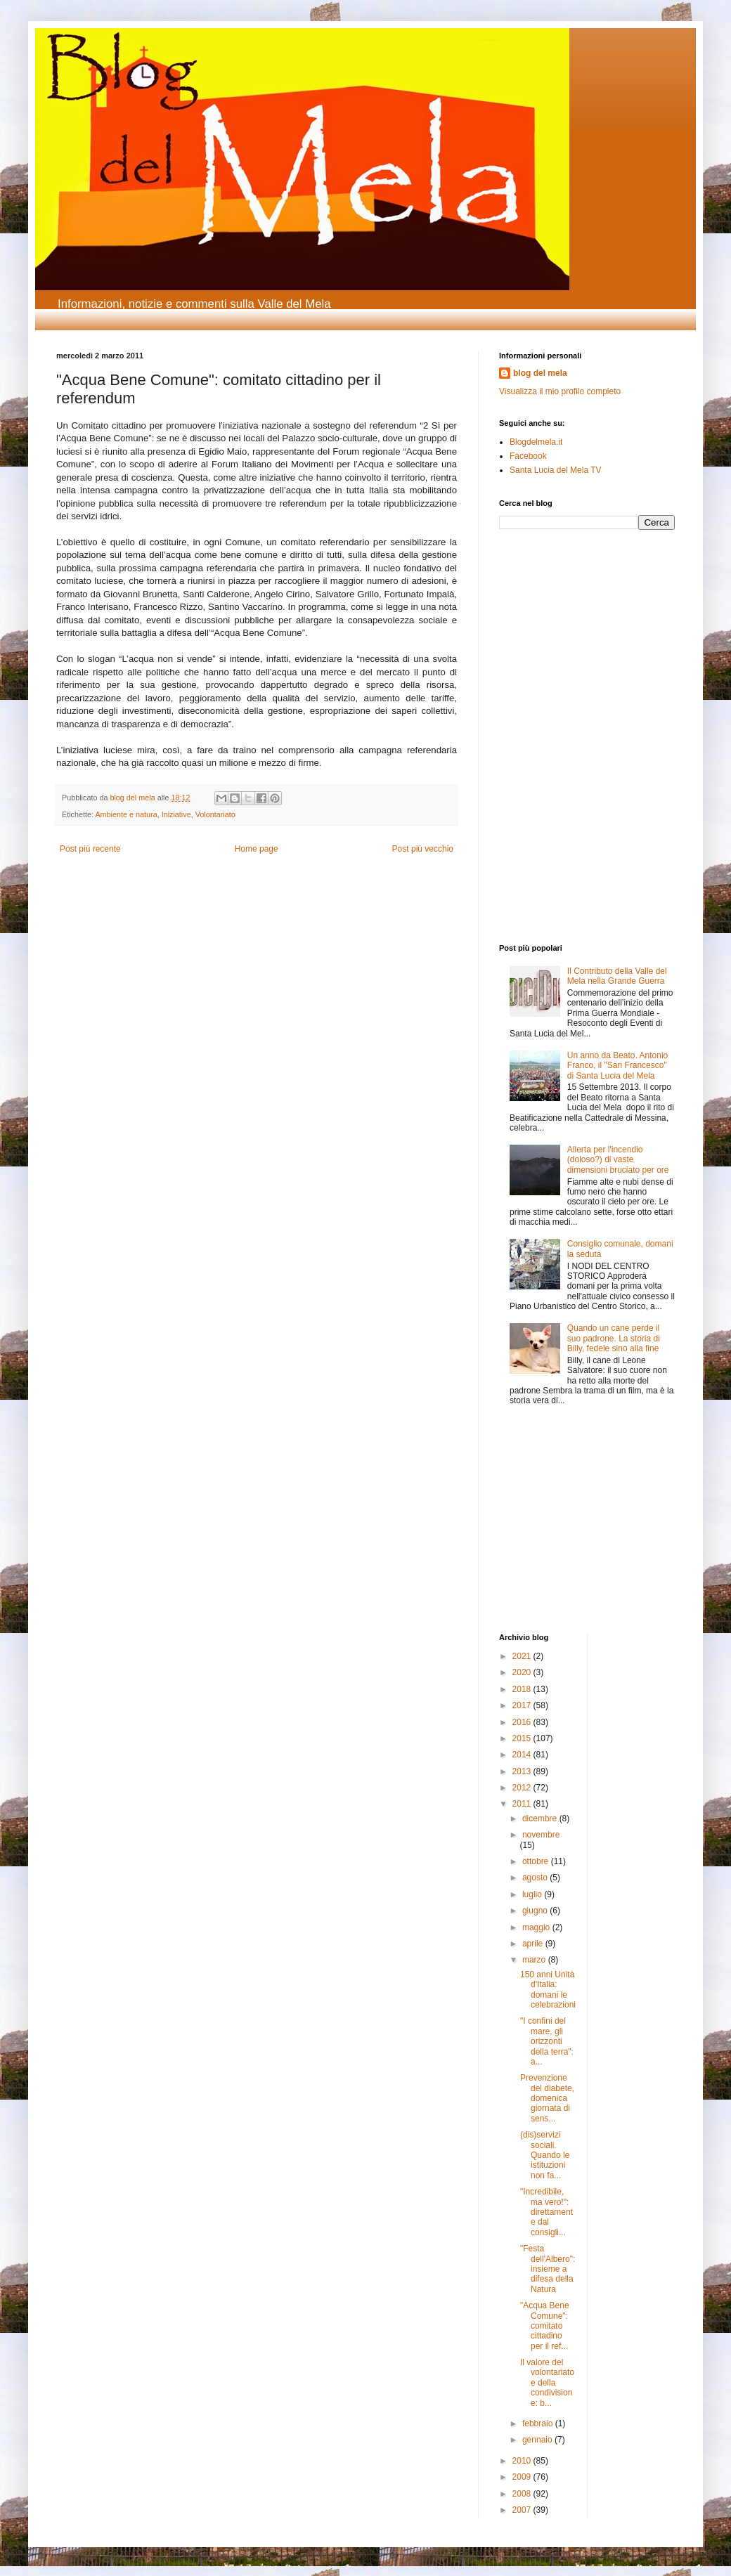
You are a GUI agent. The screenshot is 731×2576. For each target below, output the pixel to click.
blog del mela (540, 373)
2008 (522, 2494)
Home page (256, 849)
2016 (522, 1722)
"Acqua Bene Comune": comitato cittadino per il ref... (544, 2326)
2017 (522, 1705)
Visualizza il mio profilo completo (560, 391)
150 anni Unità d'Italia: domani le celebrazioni (548, 1990)
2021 (522, 1656)
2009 (522, 2477)
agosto (536, 1877)
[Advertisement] (541, 635)
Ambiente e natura (126, 814)
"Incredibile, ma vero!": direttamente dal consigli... (546, 2212)
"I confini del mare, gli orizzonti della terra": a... (547, 2041)
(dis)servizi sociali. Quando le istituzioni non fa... (544, 2155)
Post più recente (90, 849)
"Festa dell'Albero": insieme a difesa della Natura (547, 2269)
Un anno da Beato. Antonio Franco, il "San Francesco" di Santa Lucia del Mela (617, 1065)
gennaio (538, 2440)
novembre (540, 1835)
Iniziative (176, 814)
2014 (522, 1754)
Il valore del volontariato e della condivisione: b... (547, 2382)
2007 (522, 2510)
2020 (522, 1672)
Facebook (528, 456)
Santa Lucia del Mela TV (556, 470)
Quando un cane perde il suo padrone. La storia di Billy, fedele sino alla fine (613, 1338)
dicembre (540, 1818)
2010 (522, 2461)
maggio (537, 1927)
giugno (536, 1910)
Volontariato (215, 814)
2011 (522, 1804)
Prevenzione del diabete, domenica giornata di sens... (547, 2098)
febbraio (538, 2423)
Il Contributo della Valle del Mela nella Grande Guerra (617, 976)
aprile (533, 1944)
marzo (535, 1960)
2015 (522, 1738)
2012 (522, 1788)
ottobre (536, 1861)
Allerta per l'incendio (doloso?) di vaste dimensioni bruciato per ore (618, 1160)
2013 (522, 1771)
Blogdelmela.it (536, 442)
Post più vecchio (422, 849)
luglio (533, 1894)
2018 (522, 1689)
